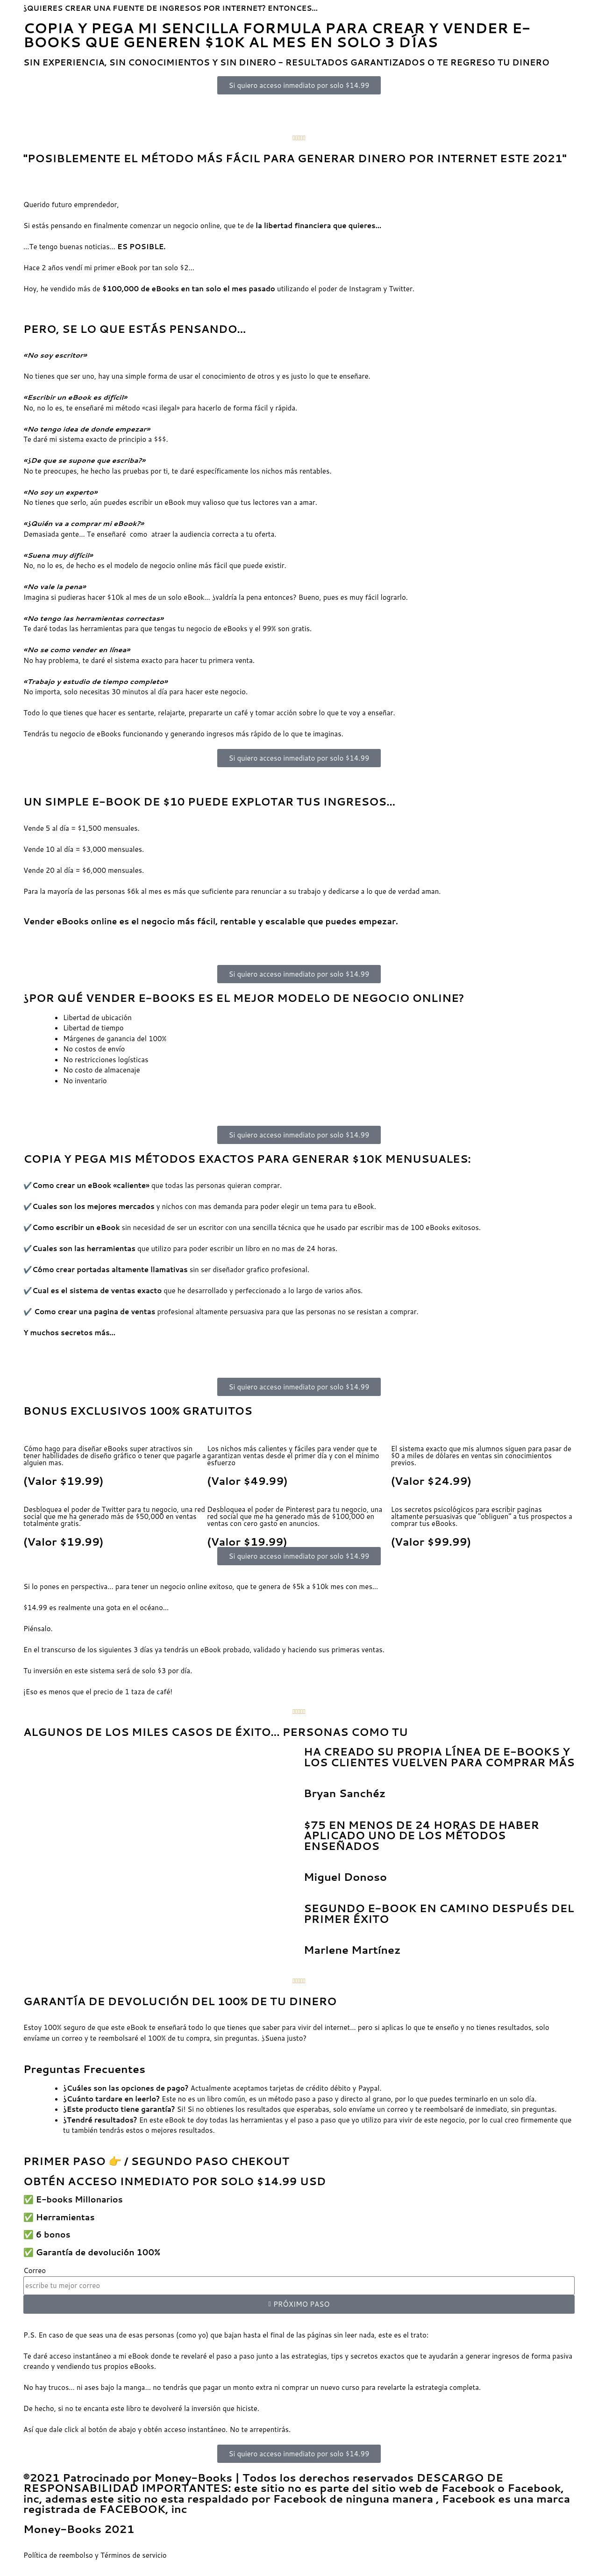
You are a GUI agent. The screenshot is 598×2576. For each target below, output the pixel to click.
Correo (34, 2270)
